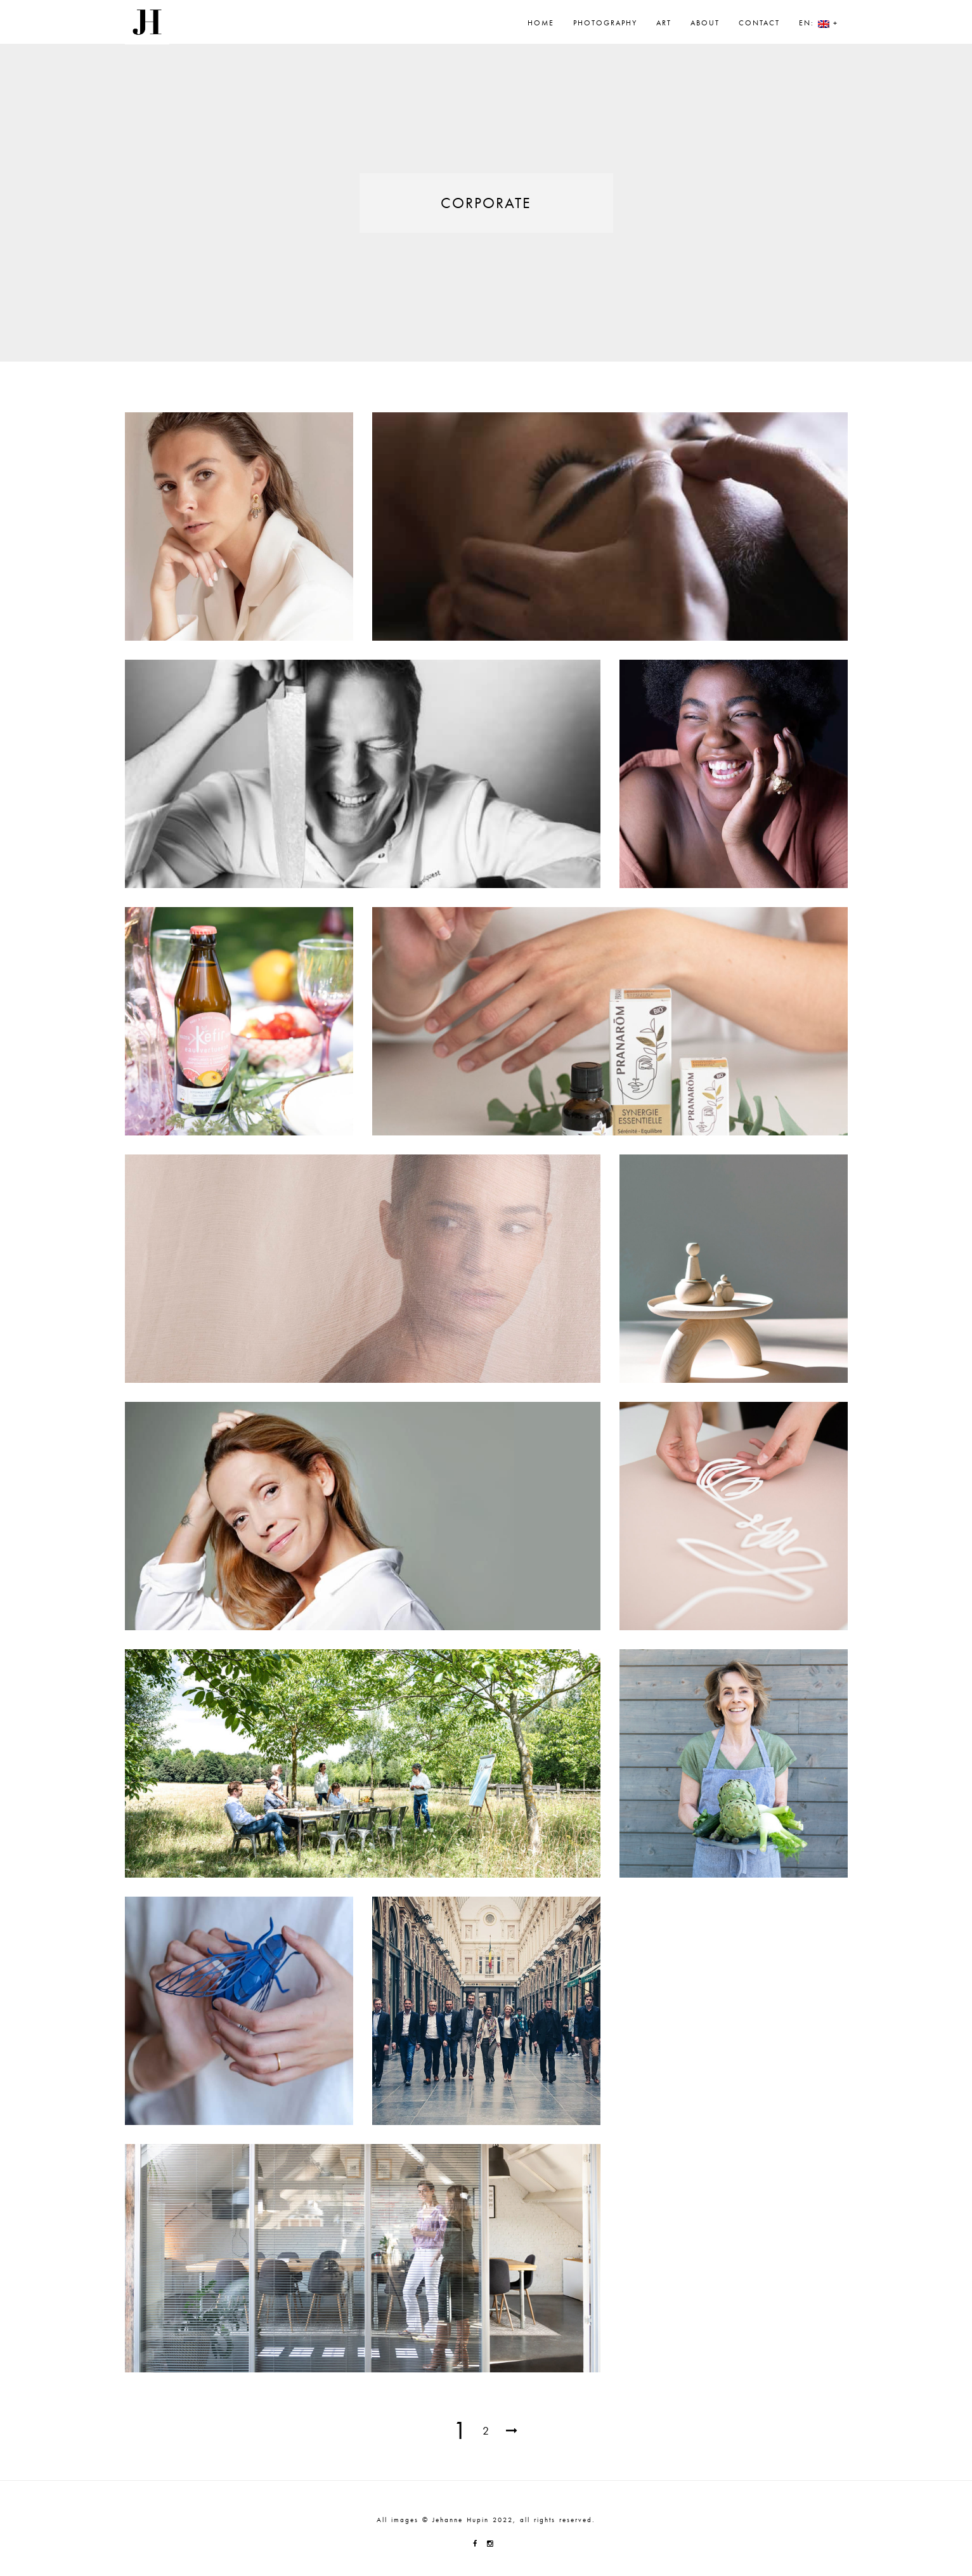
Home (541, 23)
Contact (759, 23)
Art (663, 23)
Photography (605, 23)
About (705, 23)
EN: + (818, 23)
